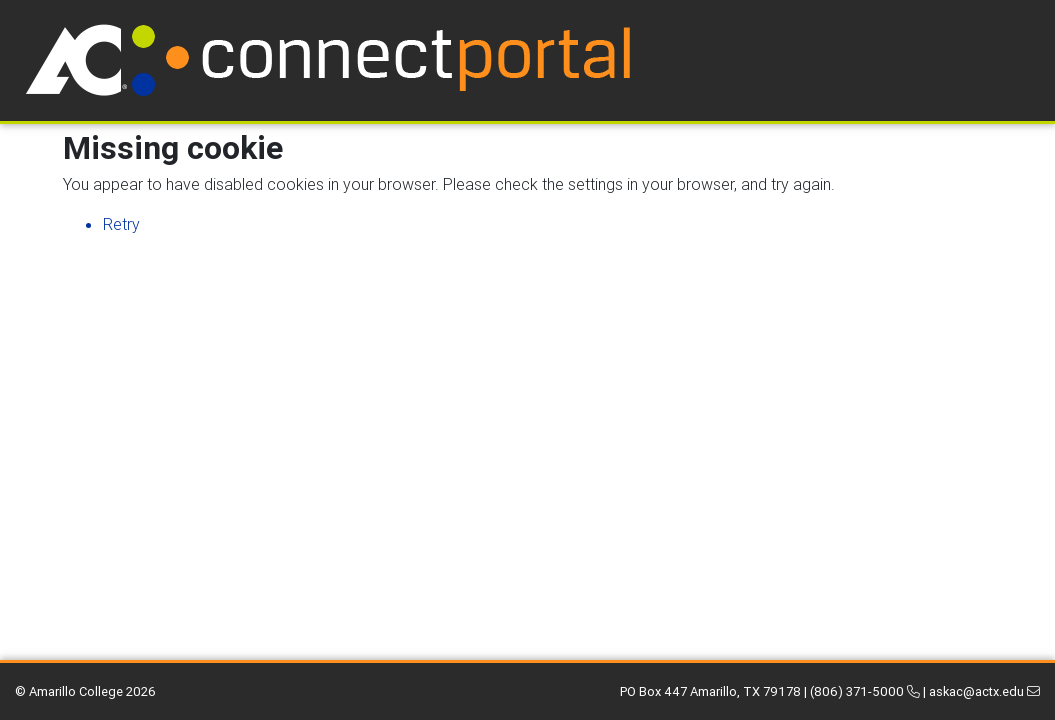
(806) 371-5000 (865, 691)
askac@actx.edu (984, 691)
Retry (121, 224)
